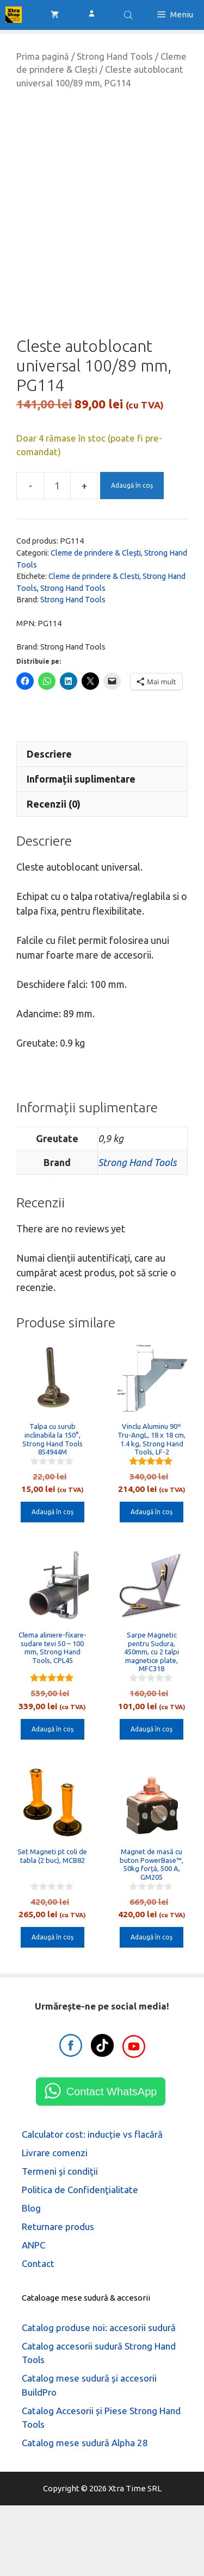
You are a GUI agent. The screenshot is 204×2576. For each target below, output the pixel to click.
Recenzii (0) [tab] (54, 874)
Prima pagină (42, 56)
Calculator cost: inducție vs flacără (92, 2205)
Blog (31, 2278)
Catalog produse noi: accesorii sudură (99, 2398)
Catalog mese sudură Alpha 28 (85, 2513)
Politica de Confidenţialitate (80, 2260)
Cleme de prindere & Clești (96, 623)
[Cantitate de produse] (57, 556)
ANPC (33, 2315)
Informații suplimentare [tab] (81, 849)
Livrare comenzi (55, 2223)
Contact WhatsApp (111, 2162)
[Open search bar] (129, 15)
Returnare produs (58, 2297)
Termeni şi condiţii (60, 2242)
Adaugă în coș (132, 556)
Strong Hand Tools (115, 56)
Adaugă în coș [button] (52, 1582)
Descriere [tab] (49, 824)
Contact (38, 2334)
